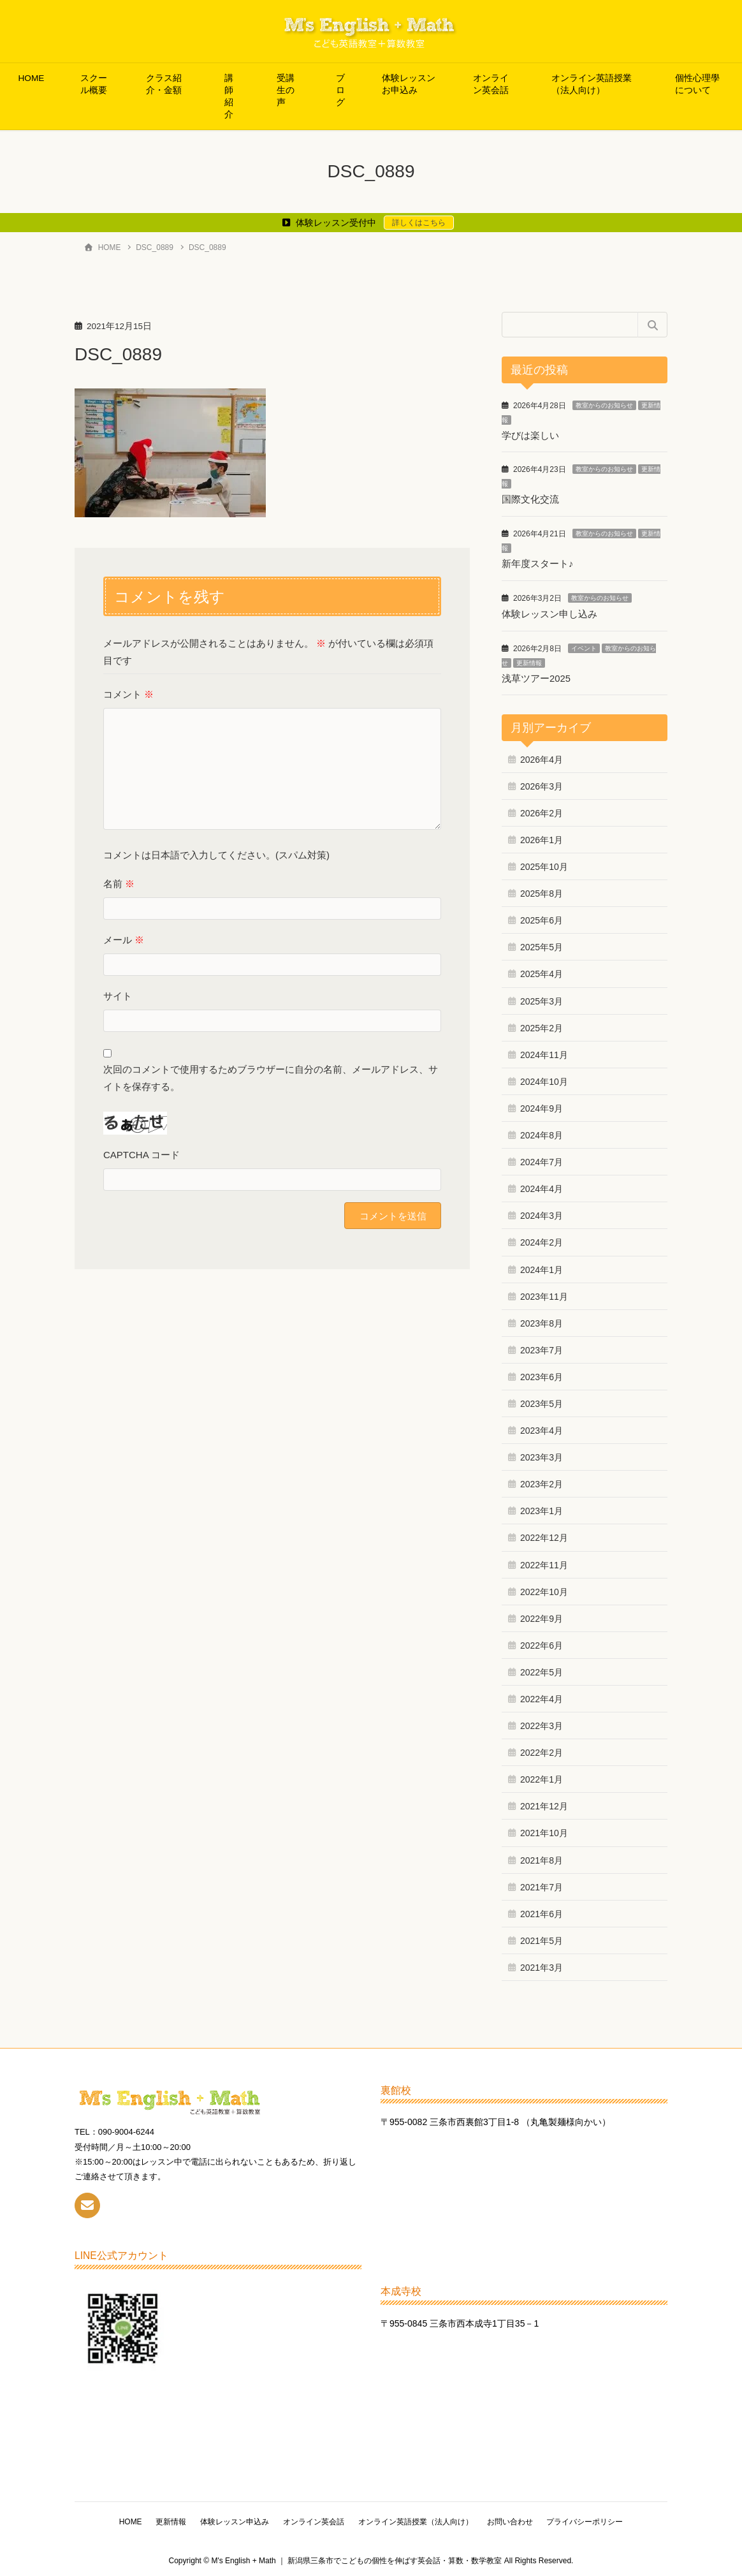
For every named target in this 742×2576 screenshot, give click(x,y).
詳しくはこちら (419, 222)
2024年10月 (544, 1079)
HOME (31, 78)
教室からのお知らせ (604, 405)
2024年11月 (544, 1052)
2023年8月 (541, 1321)
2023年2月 (541, 1482)
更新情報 (529, 661)
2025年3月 (541, 999)
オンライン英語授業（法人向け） (591, 84)
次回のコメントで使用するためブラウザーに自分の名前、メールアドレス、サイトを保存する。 (270, 1078)
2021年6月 (541, 1911)
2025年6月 (541, 918)
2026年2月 (541, 811)
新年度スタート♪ (538, 562)
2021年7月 (541, 1885)
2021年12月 (544, 1804)
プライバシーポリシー (591, 2519)
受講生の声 (286, 90)
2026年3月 (541, 784)
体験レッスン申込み (232, 2519)
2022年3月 (541, 1723)
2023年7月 (541, 1348)
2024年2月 (541, 1240)
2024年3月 (541, 1214)
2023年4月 (541, 1428)
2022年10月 (544, 1589)
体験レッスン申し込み (549, 612)
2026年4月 (541, 757)
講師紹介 (228, 96)
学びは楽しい (530, 435)
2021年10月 (544, 1831)
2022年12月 (544, 1536)
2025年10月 (544, 864)
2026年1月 (541, 837)
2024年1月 (541, 1267)
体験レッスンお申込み (408, 84)
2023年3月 (541, 1455)
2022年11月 (544, 1562)
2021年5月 (541, 1938)
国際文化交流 (530, 499)
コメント (128, 694)
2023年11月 (544, 1294)
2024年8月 (541, 1133)
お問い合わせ (514, 2519)
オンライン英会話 (491, 84)
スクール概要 (93, 84)
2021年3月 (541, 1965)
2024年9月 (541, 1106)
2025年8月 (541, 892)
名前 (119, 883)
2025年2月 (541, 1025)
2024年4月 (541, 1187)
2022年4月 (541, 1696)
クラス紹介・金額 (164, 84)
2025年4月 (541, 972)
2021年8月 (541, 1858)
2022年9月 (541, 1616)
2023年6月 (541, 1374)
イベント (584, 646)
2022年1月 (541, 1777)
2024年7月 (541, 1159)
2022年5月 (541, 1670)
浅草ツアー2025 (536, 676)
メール (123, 939)
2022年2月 (541, 1751)
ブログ (340, 90)
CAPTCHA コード (141, 1154)
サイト (117, 995)
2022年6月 (541, 1643)
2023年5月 (541, 1401)
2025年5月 (541, 945)
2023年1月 (541, 1509)
